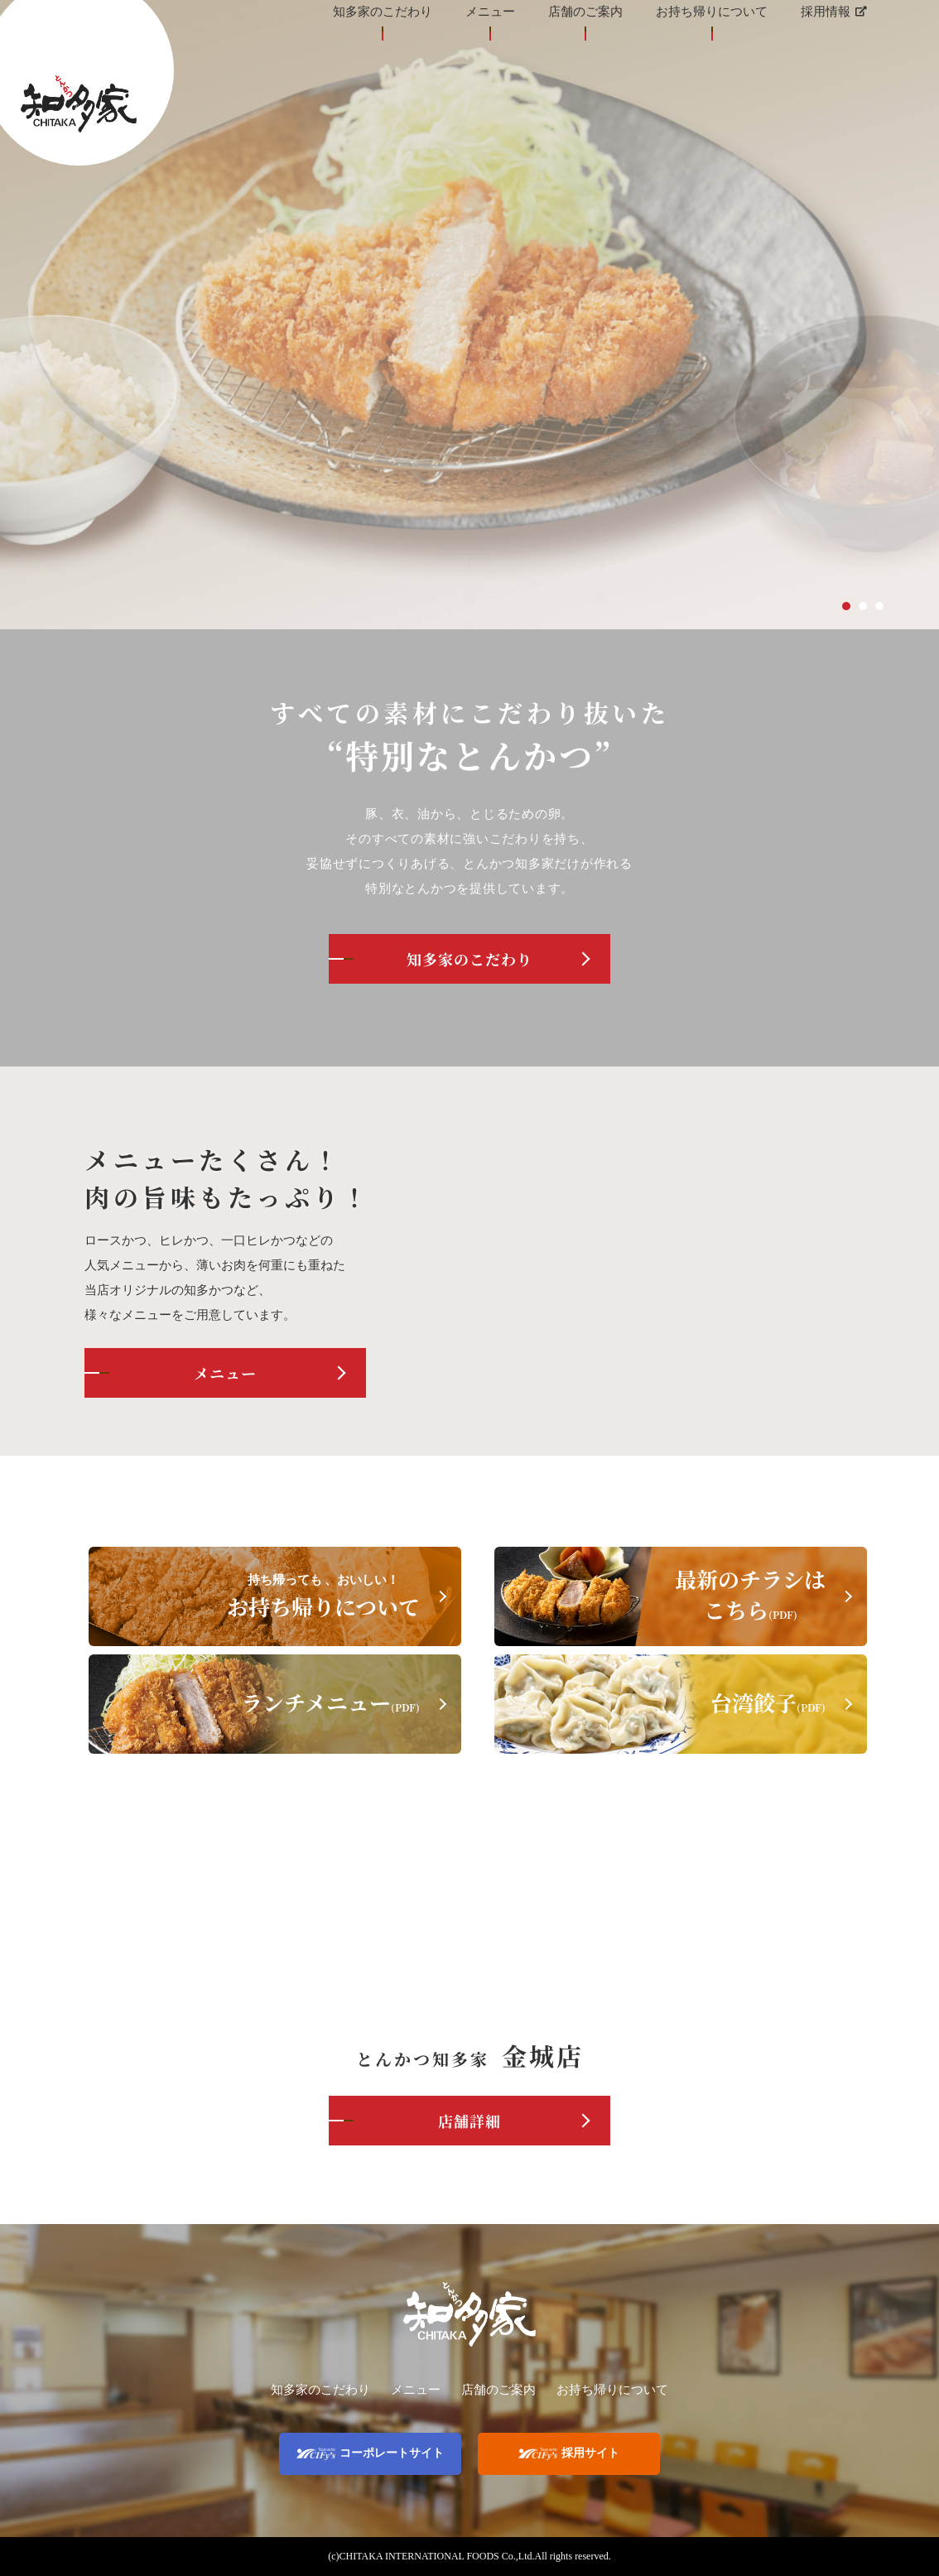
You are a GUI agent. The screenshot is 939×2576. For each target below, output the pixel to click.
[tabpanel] (469, 314)
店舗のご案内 (498, 2389)
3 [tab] (879, 606)
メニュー (225, 1373)
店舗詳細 (469, 2120)
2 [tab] (863, 606)
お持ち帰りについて (612, 2389)
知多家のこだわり (469, 959)
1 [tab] (846, 606)
